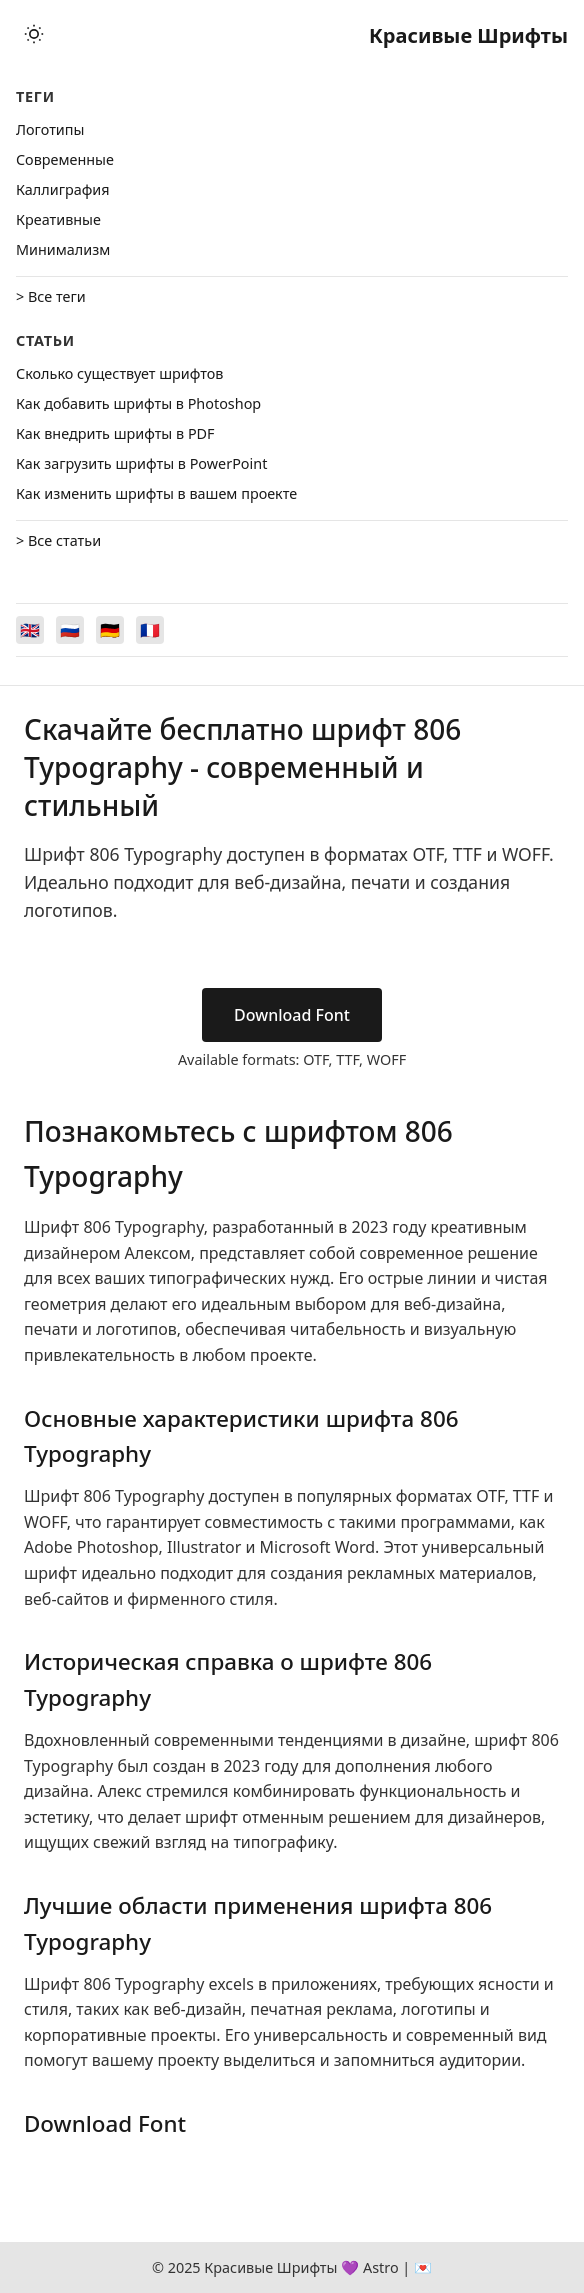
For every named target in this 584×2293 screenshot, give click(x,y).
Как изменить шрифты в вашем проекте (156, 493)
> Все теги (51, 296)
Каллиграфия (63, 189)
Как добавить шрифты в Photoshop (138, 403)
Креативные (58, 219)
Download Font (292, 1015)
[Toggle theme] (34, 35)
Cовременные (65, 159)
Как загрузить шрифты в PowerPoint (141, 463)
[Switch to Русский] (70, 630)
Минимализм (63, 249)
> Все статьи (58, 540)
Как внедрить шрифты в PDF (115, 433)
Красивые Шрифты (468, 35)
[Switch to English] (30, 630)
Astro (381, 2267)
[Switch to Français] (150, 630)
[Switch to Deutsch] (110, 630)
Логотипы (50, 129)
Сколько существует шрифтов (119, 373)
